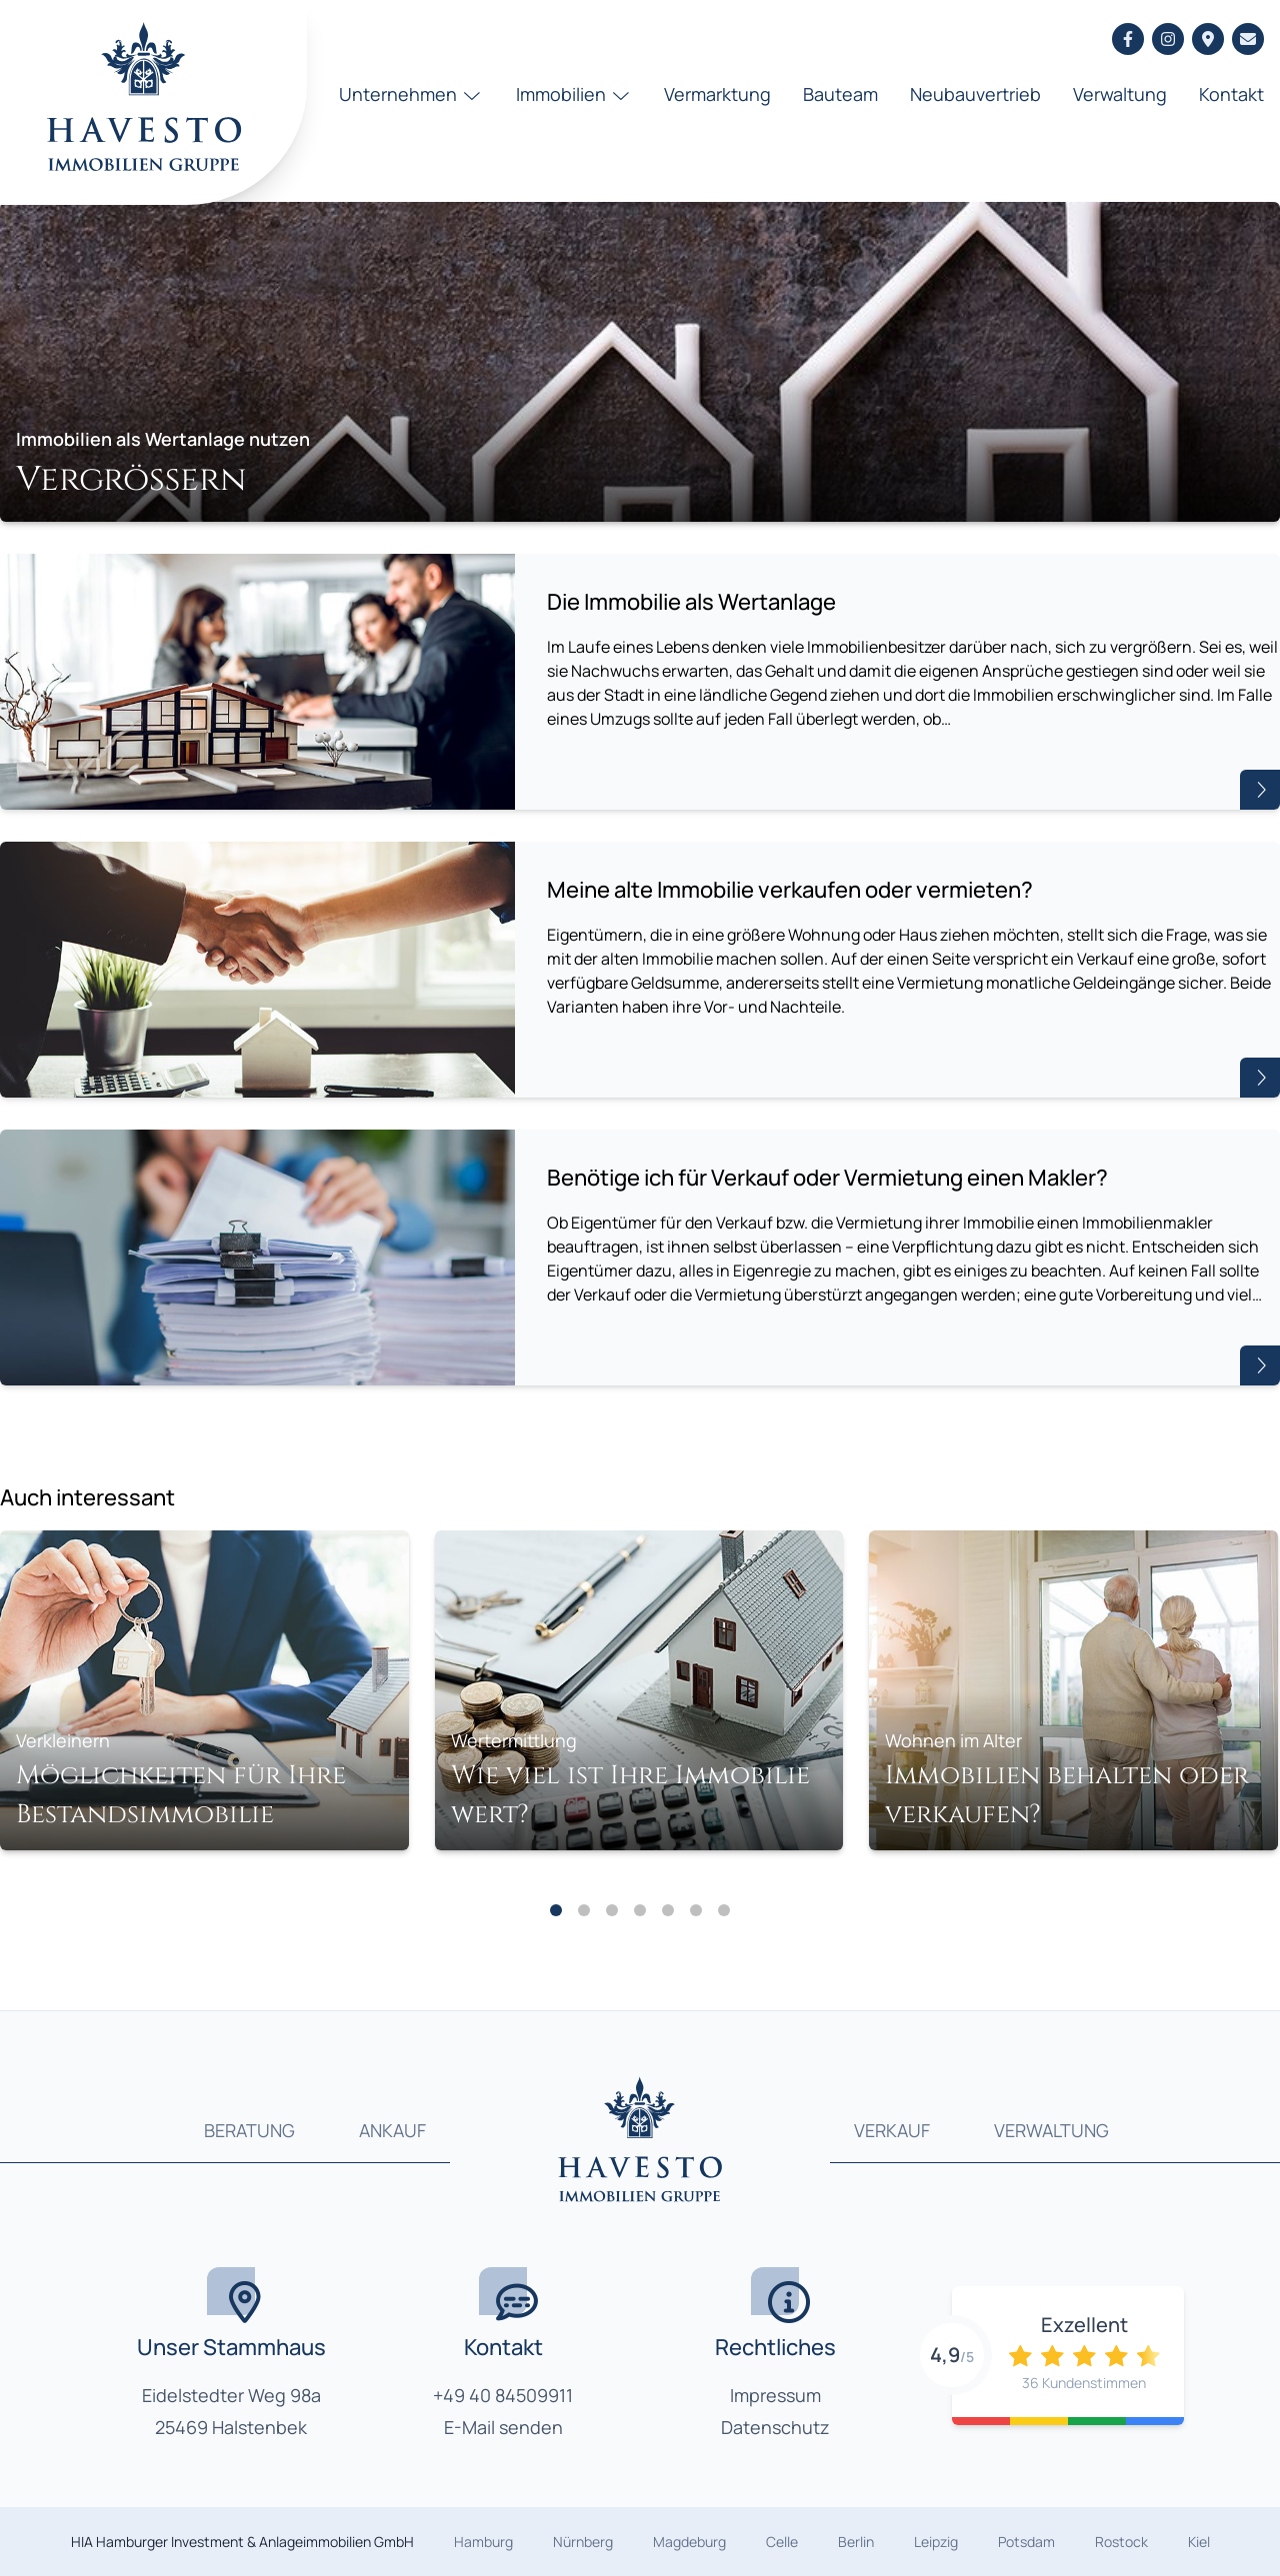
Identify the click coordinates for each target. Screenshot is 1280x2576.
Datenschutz (775, 2427)
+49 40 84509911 (503, 2395)
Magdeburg (689, 2541)
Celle (782, 2541)
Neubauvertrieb (975, 95)
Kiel (1199, 2541)
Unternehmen (411, 95)
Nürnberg (583, 2541)
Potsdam (1026, 2541)
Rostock (1121, 2541)
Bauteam (840, 95)
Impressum (775, 2395)
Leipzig (936, 2541)
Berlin (856, 2541)
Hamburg (483, 2541)
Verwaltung (1120, 95)
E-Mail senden (503, 2427)
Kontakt (1231, 95)
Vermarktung (717, 95)
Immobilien (574, 95)
